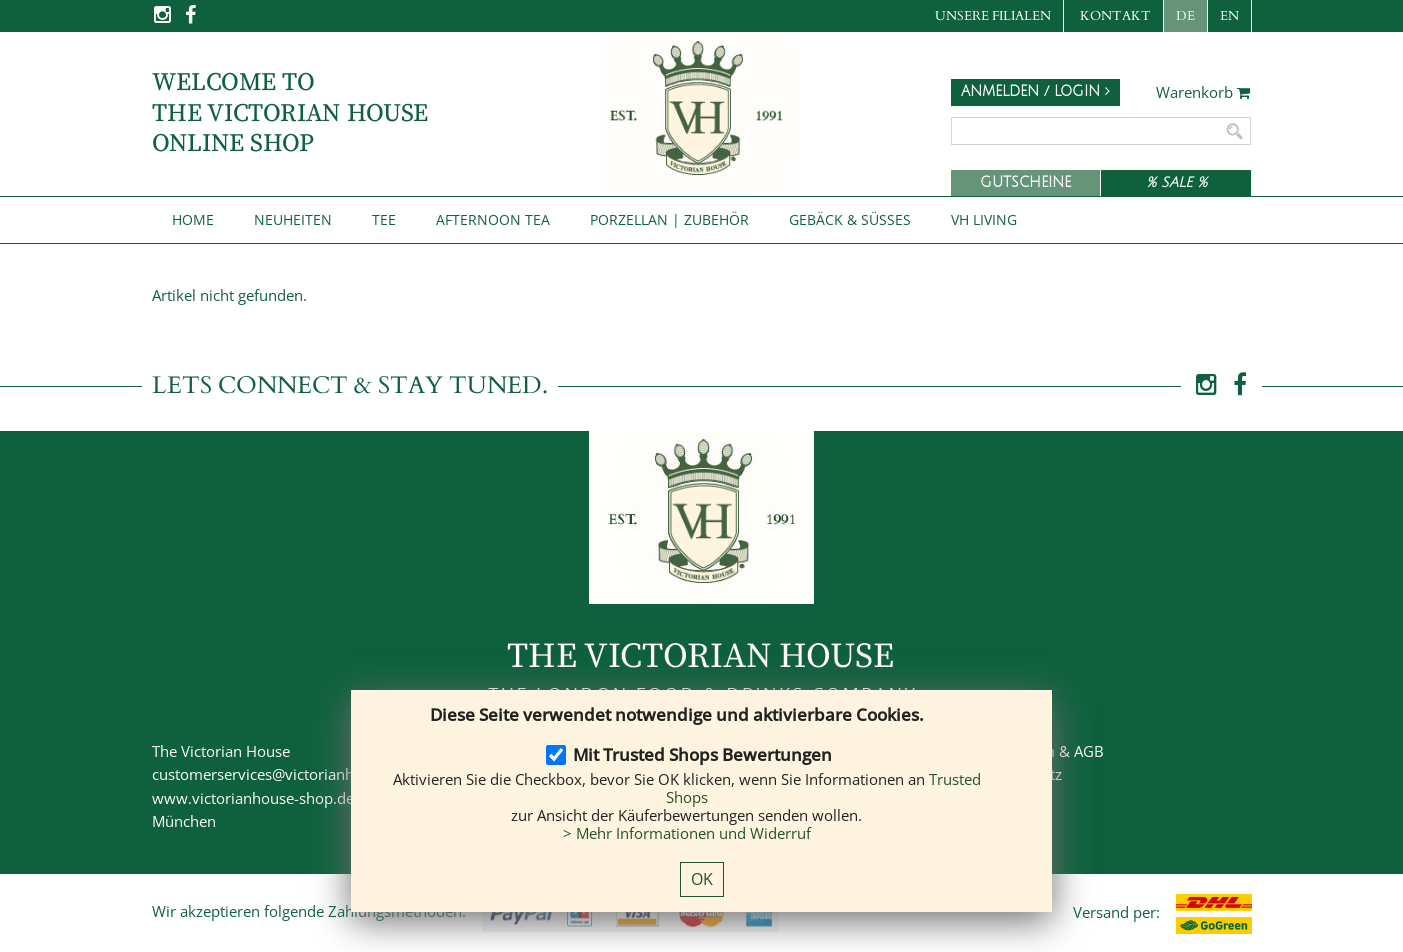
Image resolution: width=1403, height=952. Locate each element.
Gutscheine (1025, 182)
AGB (1089, 751)
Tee (384, 219)
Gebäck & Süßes (850, 219)
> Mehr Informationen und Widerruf (687, 833)
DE (1185, 16)
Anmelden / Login (1035, 91)
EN (1229, 16)
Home (193, 219)
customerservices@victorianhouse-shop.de (299, 774)
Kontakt (1115, 16)
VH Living (984, 219)
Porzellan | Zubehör (669, 219)
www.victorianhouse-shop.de (253, 798)
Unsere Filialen (993, 16)
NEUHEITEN (293, 219)
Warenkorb (1203, 93)
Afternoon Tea (493, 219)
